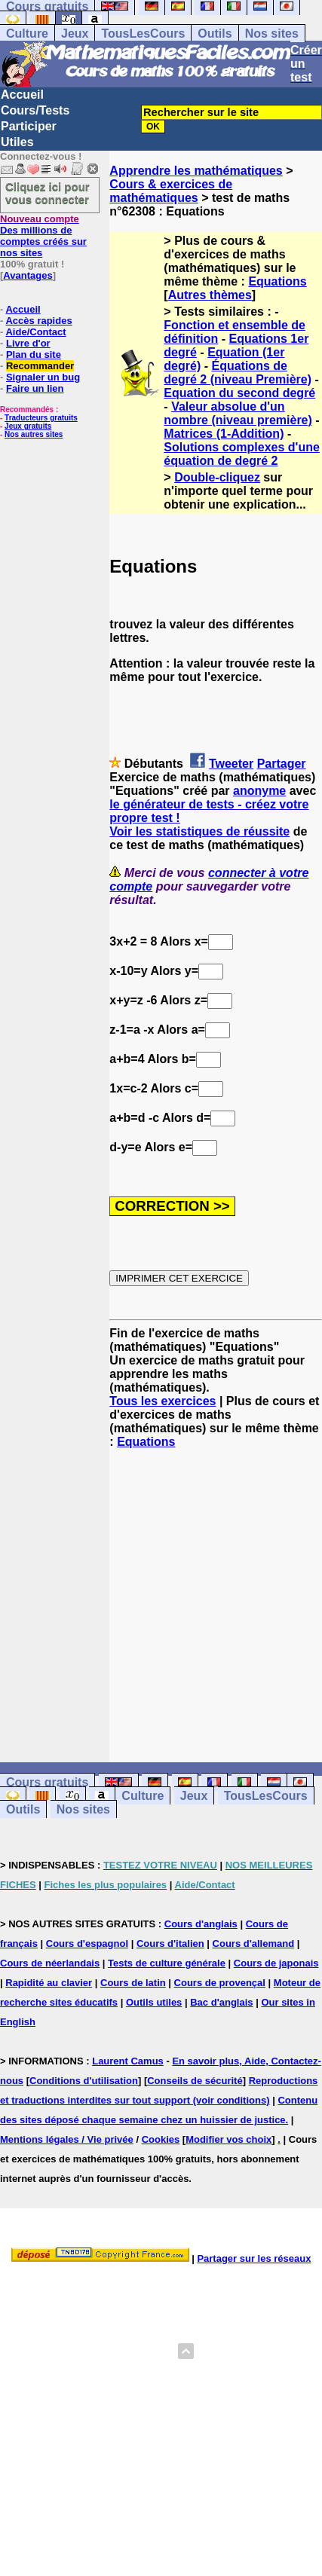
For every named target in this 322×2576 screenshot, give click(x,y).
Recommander (40, 365)
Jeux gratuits (28, 426)
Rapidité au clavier (48, 1982)
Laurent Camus (128, 2061)
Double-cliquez (217, 477)
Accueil (22, 94)
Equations (277, 281)
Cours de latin (133, 1982)
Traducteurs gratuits (41, 418)
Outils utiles (154, 2002)
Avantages (27, 275)
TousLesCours (143, 33)
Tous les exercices (162, 1401)
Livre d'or (28, 343)
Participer (29, 126)
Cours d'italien (170, 1943)
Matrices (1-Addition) (224, 433)
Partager (281, 763)
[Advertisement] (215, 1592)
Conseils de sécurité (194, 2080)
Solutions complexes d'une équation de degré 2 (242, 454)
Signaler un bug (43, 377)
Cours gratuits (47, 1782)
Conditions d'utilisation (83, 2080)
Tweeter (231, 763)
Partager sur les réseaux (254, 2258)
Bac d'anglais (221, 2002)
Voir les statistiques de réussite (199, 831)
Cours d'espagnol (87, 1943)
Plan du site (33, 354)
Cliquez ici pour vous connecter (47, 193)
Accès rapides (38, 320)
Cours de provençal (219, 1982)
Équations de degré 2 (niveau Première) (237, 372)
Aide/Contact (35, 332)
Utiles (17, 142)
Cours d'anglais (201, 1924)
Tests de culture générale (166, 1963)
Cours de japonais (276, 1963)
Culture (27, 33)
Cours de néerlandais (50, 1963)
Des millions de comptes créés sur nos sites (43, 235)
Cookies (161, 2139)
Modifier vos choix (228, 2139)
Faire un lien (35, 388)
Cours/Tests (35, 110)
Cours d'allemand (254, 1943)
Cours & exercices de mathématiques (170, 191)
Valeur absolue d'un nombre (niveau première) (238, 413)
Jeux (74, 33)
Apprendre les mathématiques (195, 170)
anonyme (259, 790)
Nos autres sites (34, 434)
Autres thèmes (210, 295)
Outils (215, 33)
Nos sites (272, 33)
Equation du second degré (239, 393)
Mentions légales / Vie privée (66, 2139)
